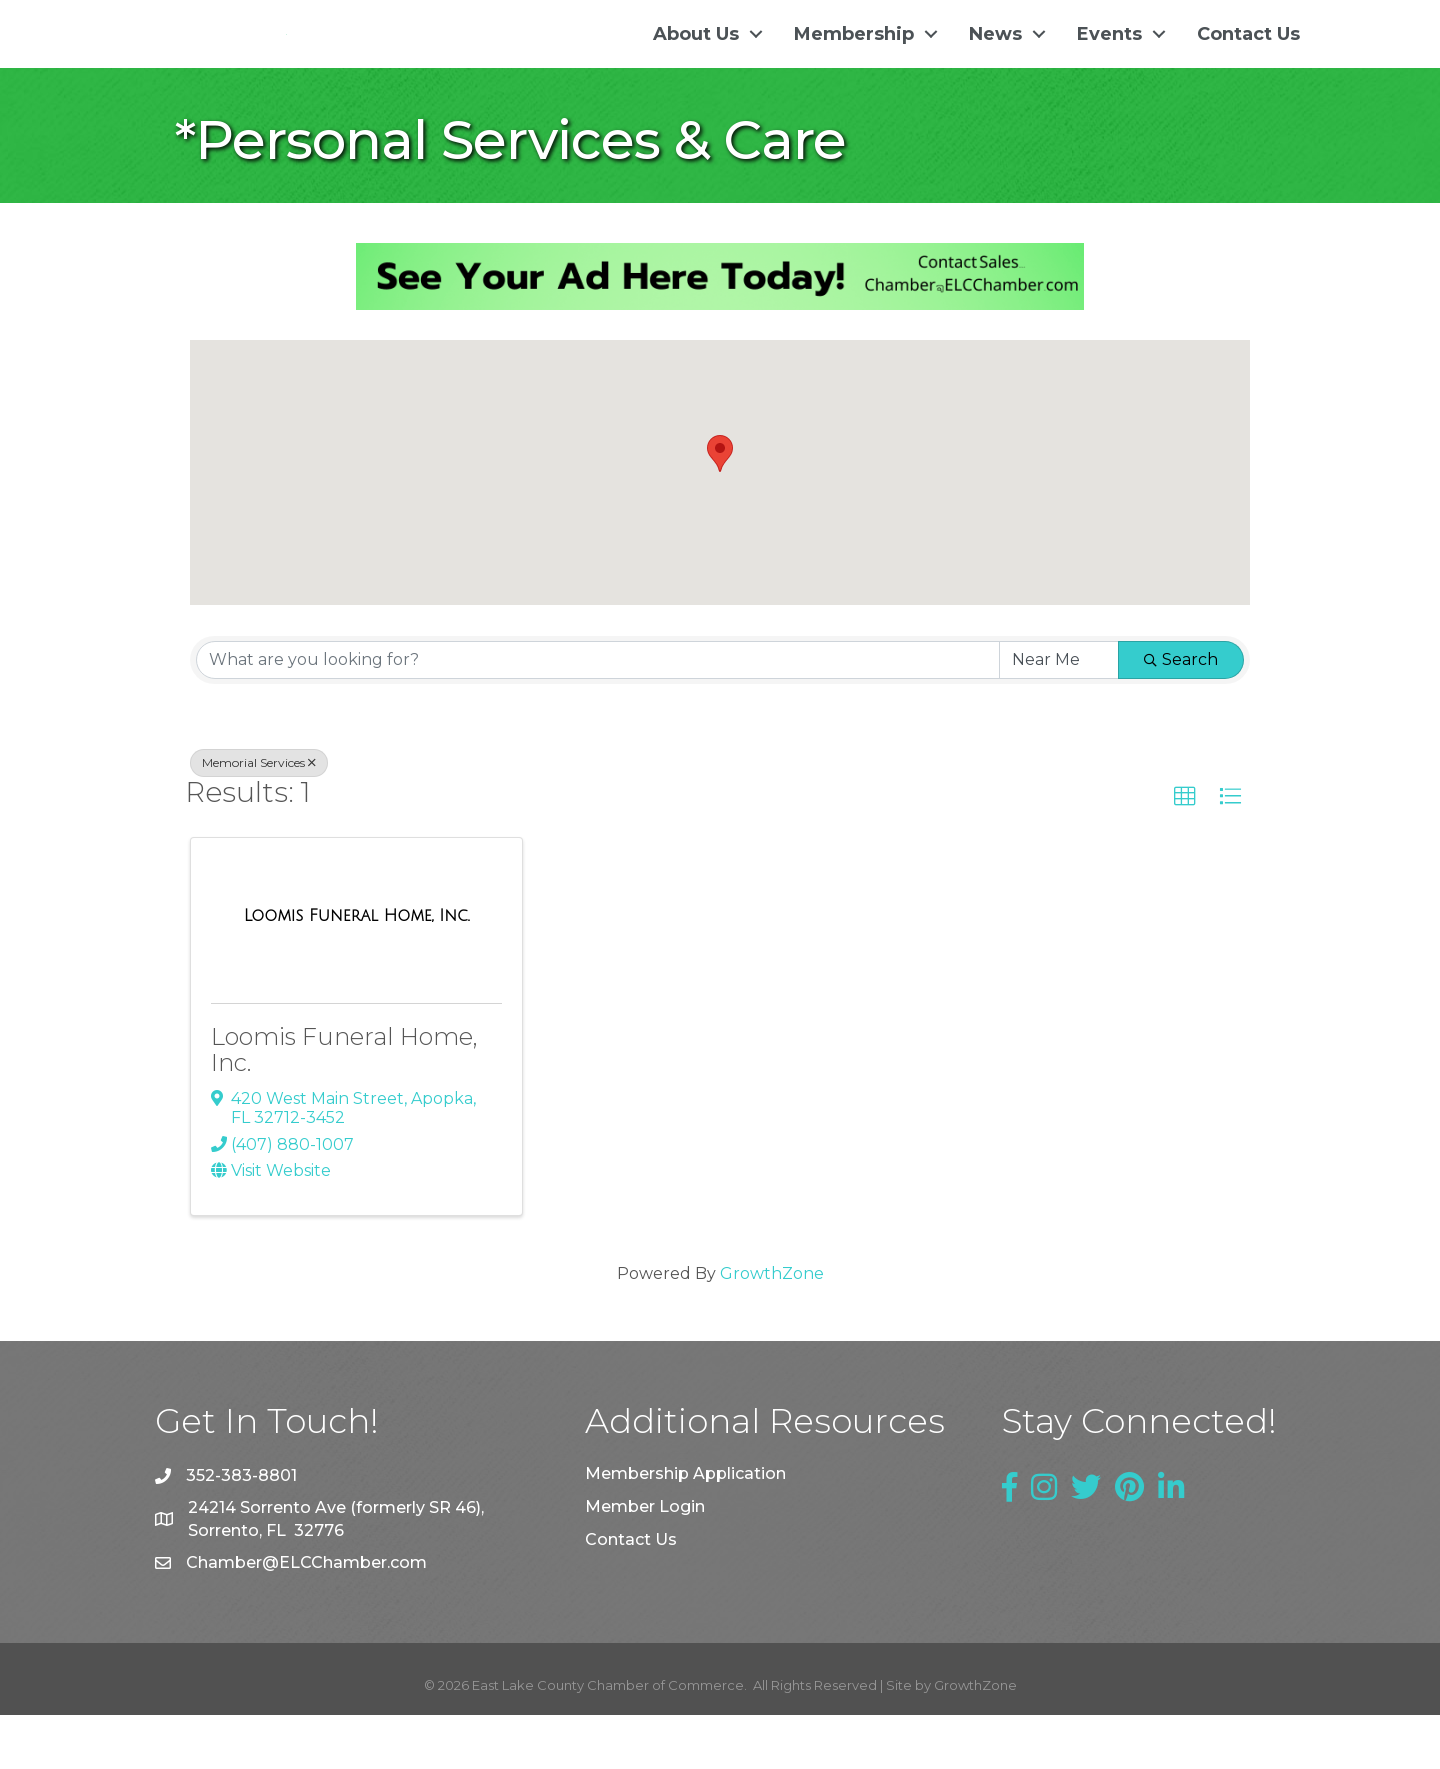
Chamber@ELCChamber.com (306, 1616)
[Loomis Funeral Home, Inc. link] (357, 971)
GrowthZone (772, 1327)
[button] (720, 508)
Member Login (645, 1560)
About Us (696, 61)
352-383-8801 (241, 1530)
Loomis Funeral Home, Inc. (344, 1103)
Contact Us (1248, 61)
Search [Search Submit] (1181, 713)
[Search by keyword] (598, 714)
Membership (854, 61)
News (995, 61)
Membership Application (685, 1527)
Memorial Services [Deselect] (259, 816)
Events (1109, 61)
